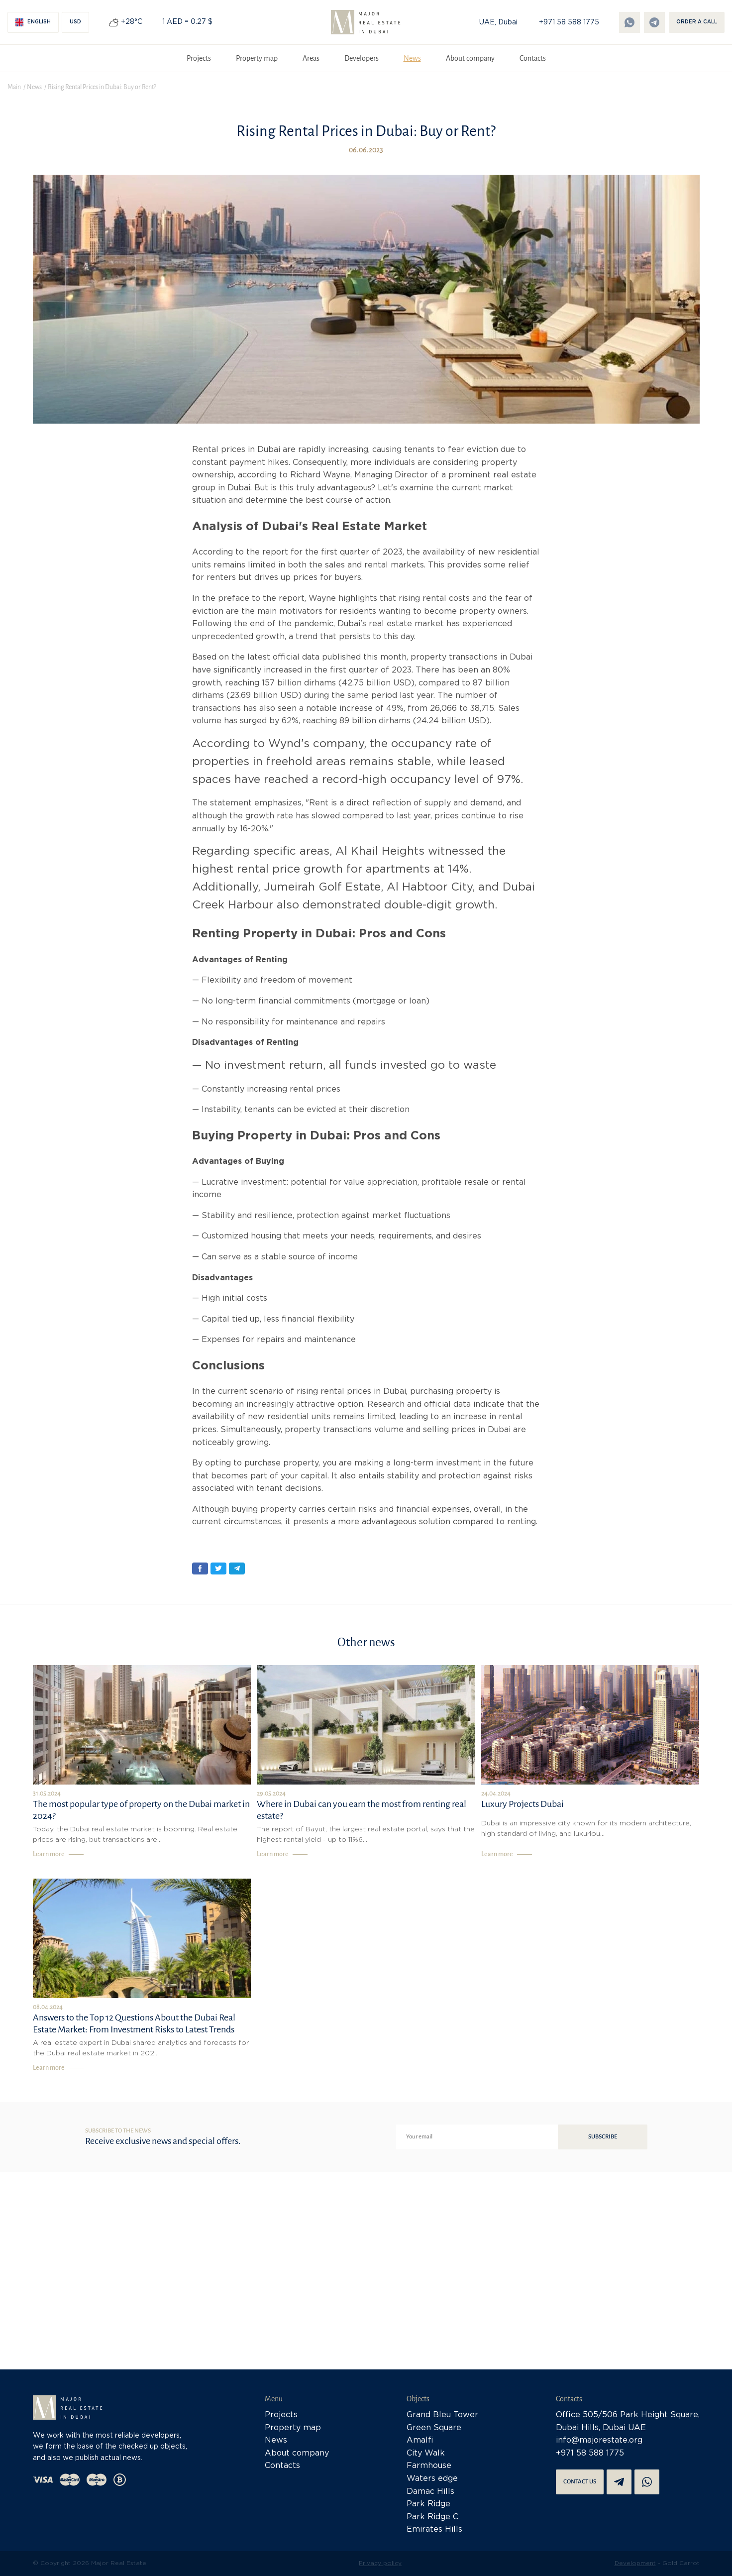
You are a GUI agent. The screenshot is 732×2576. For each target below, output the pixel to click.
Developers (361, 58)
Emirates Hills (434, 2529)
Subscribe (602, 2136)
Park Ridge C (432, 2517)
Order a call (696, 22)
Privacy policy (380, 2563)
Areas (311, 58)
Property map (257, 58)
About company (470, 58)
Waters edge (432, 2478)
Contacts (533, 58)
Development (635, 2563)
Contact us (579, 2481)
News (412, 58)
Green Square (434, 2428)
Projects (199, 58)
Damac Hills (430, 2491)
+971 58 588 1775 (569, 22)
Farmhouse (429, 2465)
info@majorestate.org (599, 2440)
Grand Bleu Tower (442, 2415)
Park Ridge (428, 2504)
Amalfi (420, 2440)
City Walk (426, 2453)
